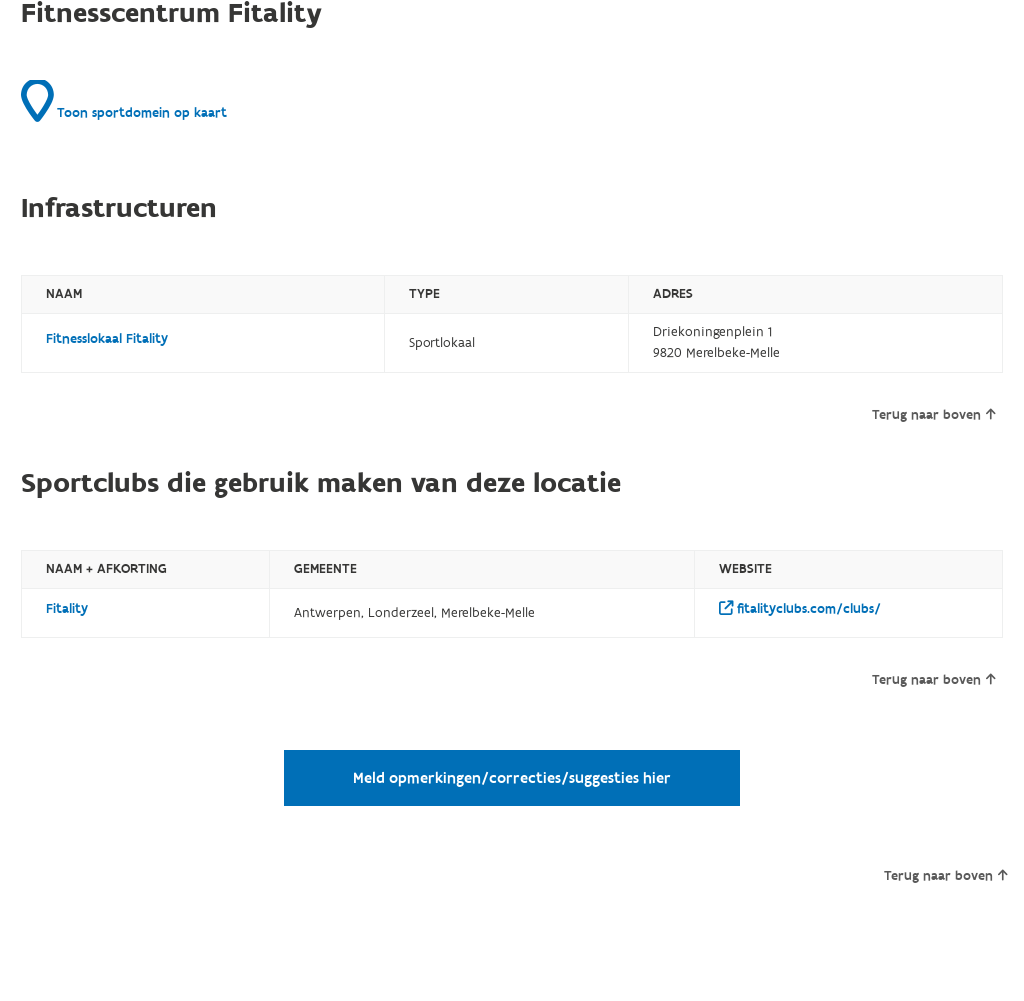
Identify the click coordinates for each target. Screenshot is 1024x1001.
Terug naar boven (933, 415)
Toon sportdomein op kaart (124, 101)
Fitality (67, 609)
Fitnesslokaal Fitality (107, 339)
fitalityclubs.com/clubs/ (800, 609)
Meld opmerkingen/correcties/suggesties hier (512, 778)
